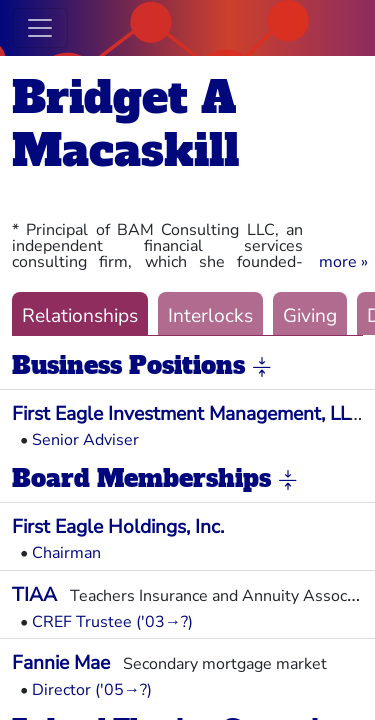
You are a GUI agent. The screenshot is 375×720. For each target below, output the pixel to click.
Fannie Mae (61, 663)
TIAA (34, 595)
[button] (343, 262)
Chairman (66, 553)
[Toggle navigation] (40, 28)
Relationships (80, 316)
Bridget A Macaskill (125, 124)
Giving (310, 316)
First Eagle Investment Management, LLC (187, 414)
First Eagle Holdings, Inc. (118, 527)
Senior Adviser (85, 440)
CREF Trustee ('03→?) (112, 622)
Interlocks (210, 316)
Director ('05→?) (92, 690)
